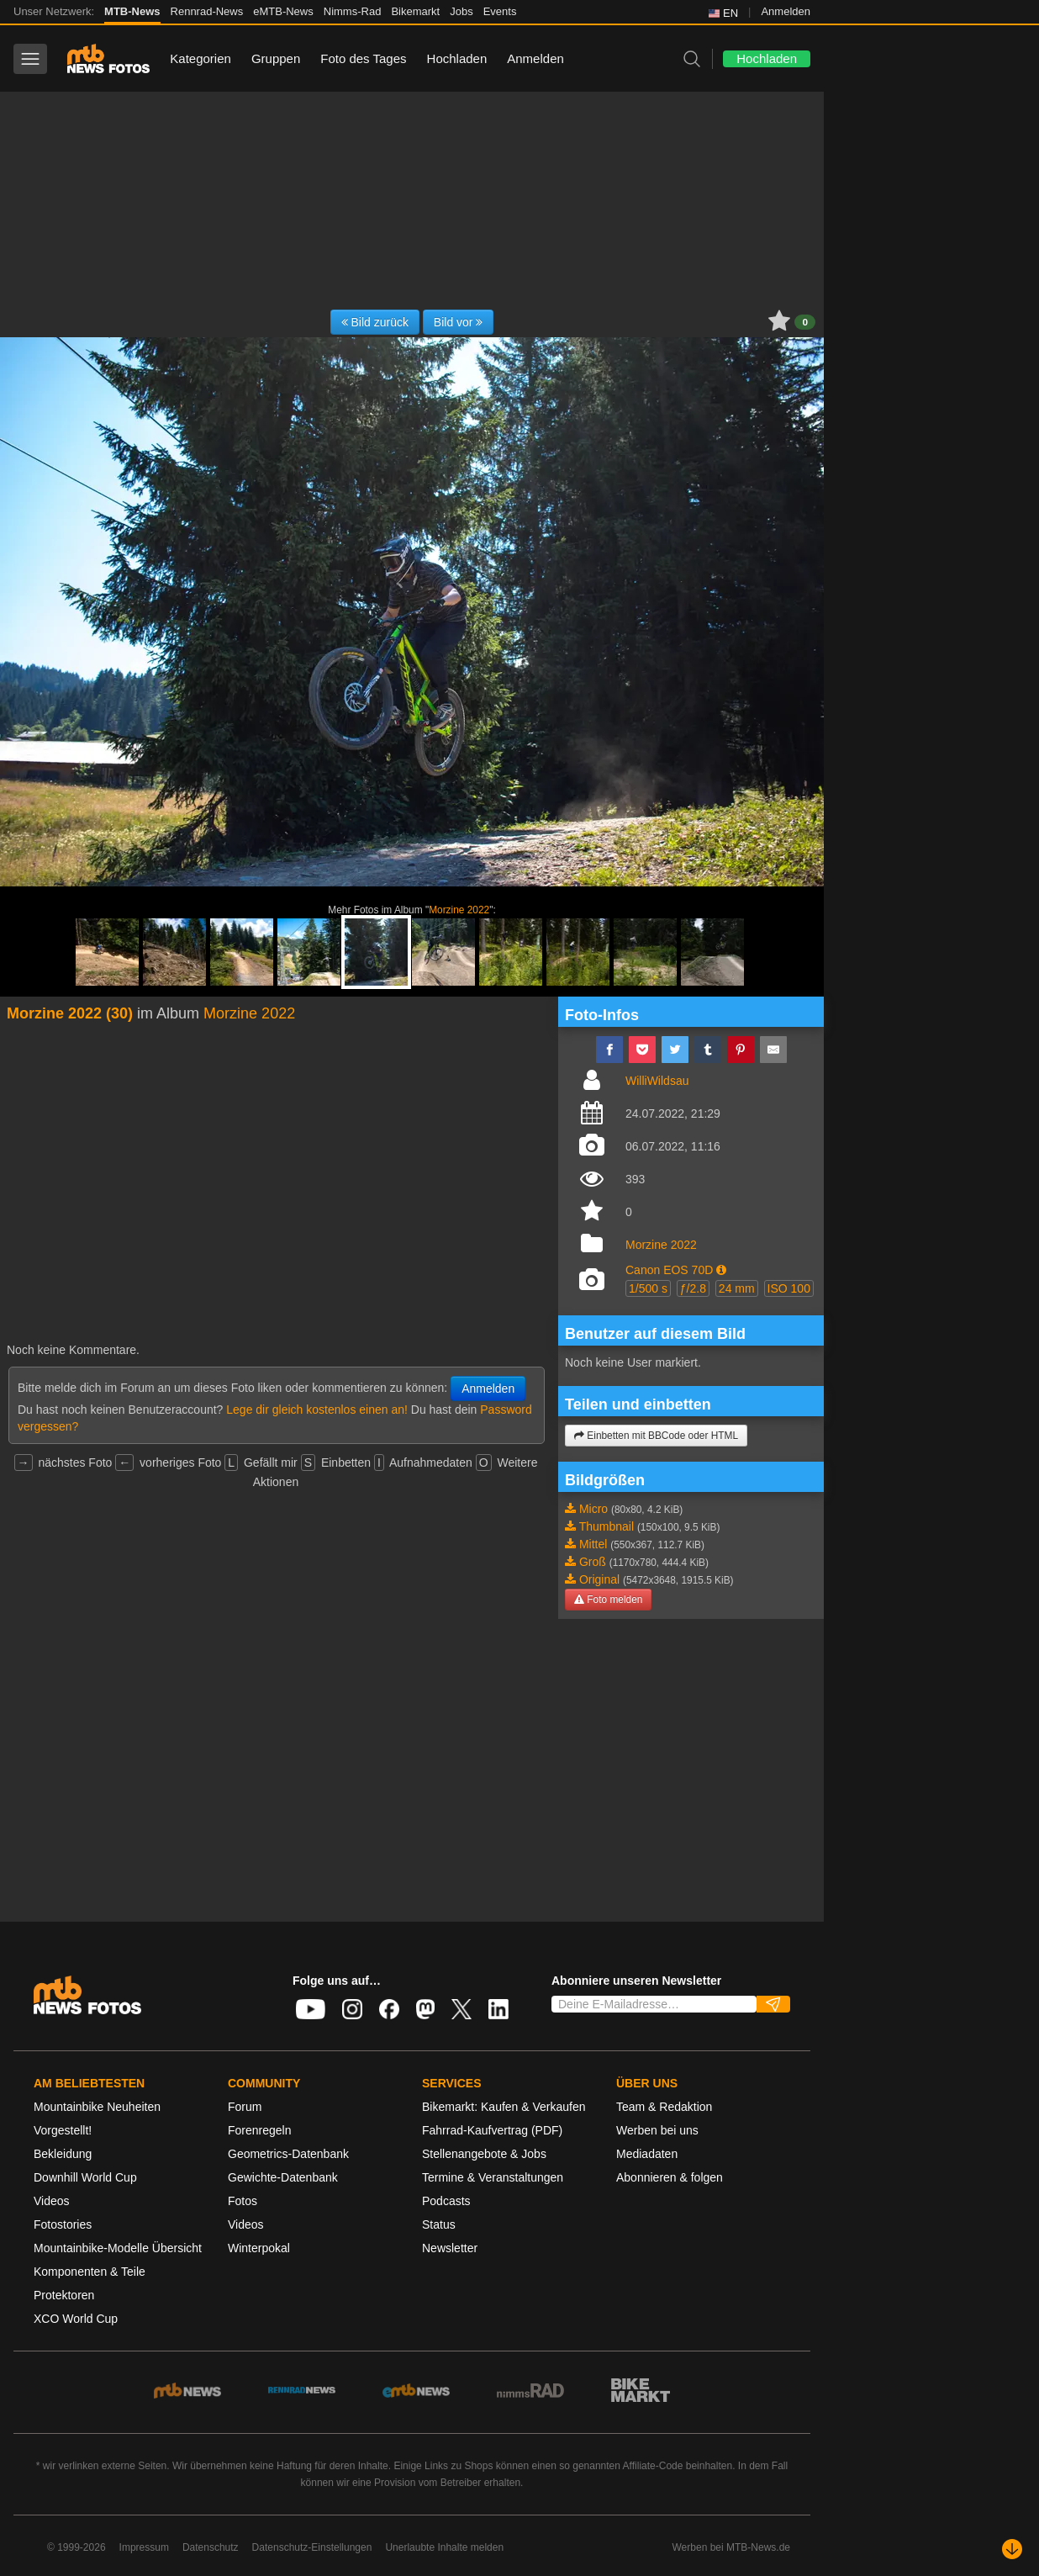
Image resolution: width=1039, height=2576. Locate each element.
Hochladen (457, 58)
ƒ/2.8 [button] (693, 1288)
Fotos (242, 2201)
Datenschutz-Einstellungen (312, 2547)
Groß (592, 1561)
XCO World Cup (76, 2318)
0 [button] (805, 322)
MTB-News (132, 11)
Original (599, 1579)
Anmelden (785, 11)
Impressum (144, 2547)
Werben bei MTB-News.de (731, 2547)
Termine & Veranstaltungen (492, 2177)
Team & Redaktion (664, 2106)
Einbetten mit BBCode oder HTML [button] (656, 1435)
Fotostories (63, 2224)
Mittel (593, 1544)
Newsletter (449, 2248)
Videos (52, 2201)
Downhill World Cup (85, 2177)
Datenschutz (210, 2547)
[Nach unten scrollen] (1012, 2549)
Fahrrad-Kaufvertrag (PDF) (492, 2130)
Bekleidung (63, 2154)
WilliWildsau (656, 1080)
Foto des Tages (363, 58)
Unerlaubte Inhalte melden (444, 2547)
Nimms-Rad (353, 11)
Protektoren (64, 2295)
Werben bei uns (657, 2130)
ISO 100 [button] (788, 1288)
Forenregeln (260, 2130)
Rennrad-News (207, 11)
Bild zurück (375, 322)
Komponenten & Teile (89, 2271)
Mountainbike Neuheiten (97, 2106)
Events (500, 11)
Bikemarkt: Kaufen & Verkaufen (504, 2106)
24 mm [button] (737, 1288)
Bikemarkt (415, 11)
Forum (244, 2106)
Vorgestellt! (63, 2130)
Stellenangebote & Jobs (484, 2154)
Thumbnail (606, 1526)
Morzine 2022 (459, 910)
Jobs (461, 11)
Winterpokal (259, 2248)
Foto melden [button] (608, 1599)
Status (439, 2224)
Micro (593, 1508)
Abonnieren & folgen (669, 2177)
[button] (721, 1270)
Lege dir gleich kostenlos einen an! (317, 1409)
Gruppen (275, 58)
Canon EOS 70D (669, 1270)
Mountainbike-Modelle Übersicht (118, 2248)
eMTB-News (283, 11)
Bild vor (458, 322)
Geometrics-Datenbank (288, 2154)
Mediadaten (647, 2154)
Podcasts (446, 2201)
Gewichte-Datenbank (283, 2177)
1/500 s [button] (648, 1288)
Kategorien (200, 58)
